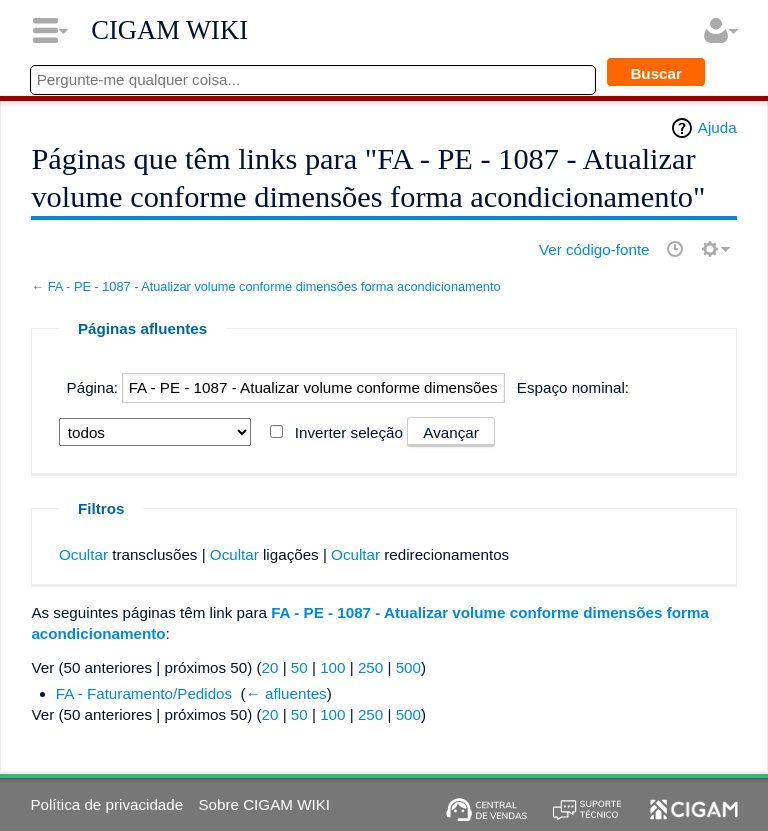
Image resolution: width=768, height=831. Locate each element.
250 (370, 667)
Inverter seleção (349, 432)
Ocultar (83, 554)
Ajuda (717, 127)
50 (299, 667)
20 (270, 667)
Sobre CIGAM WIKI (264, 804)
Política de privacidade (106, 804)
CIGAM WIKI (169, 30)
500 (408, 667)
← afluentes (286, 693)
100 (332, 667)
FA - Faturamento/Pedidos (144, 693)
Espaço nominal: (573, 387)
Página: (93, 387)
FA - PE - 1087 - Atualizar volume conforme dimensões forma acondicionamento (274, 286)
